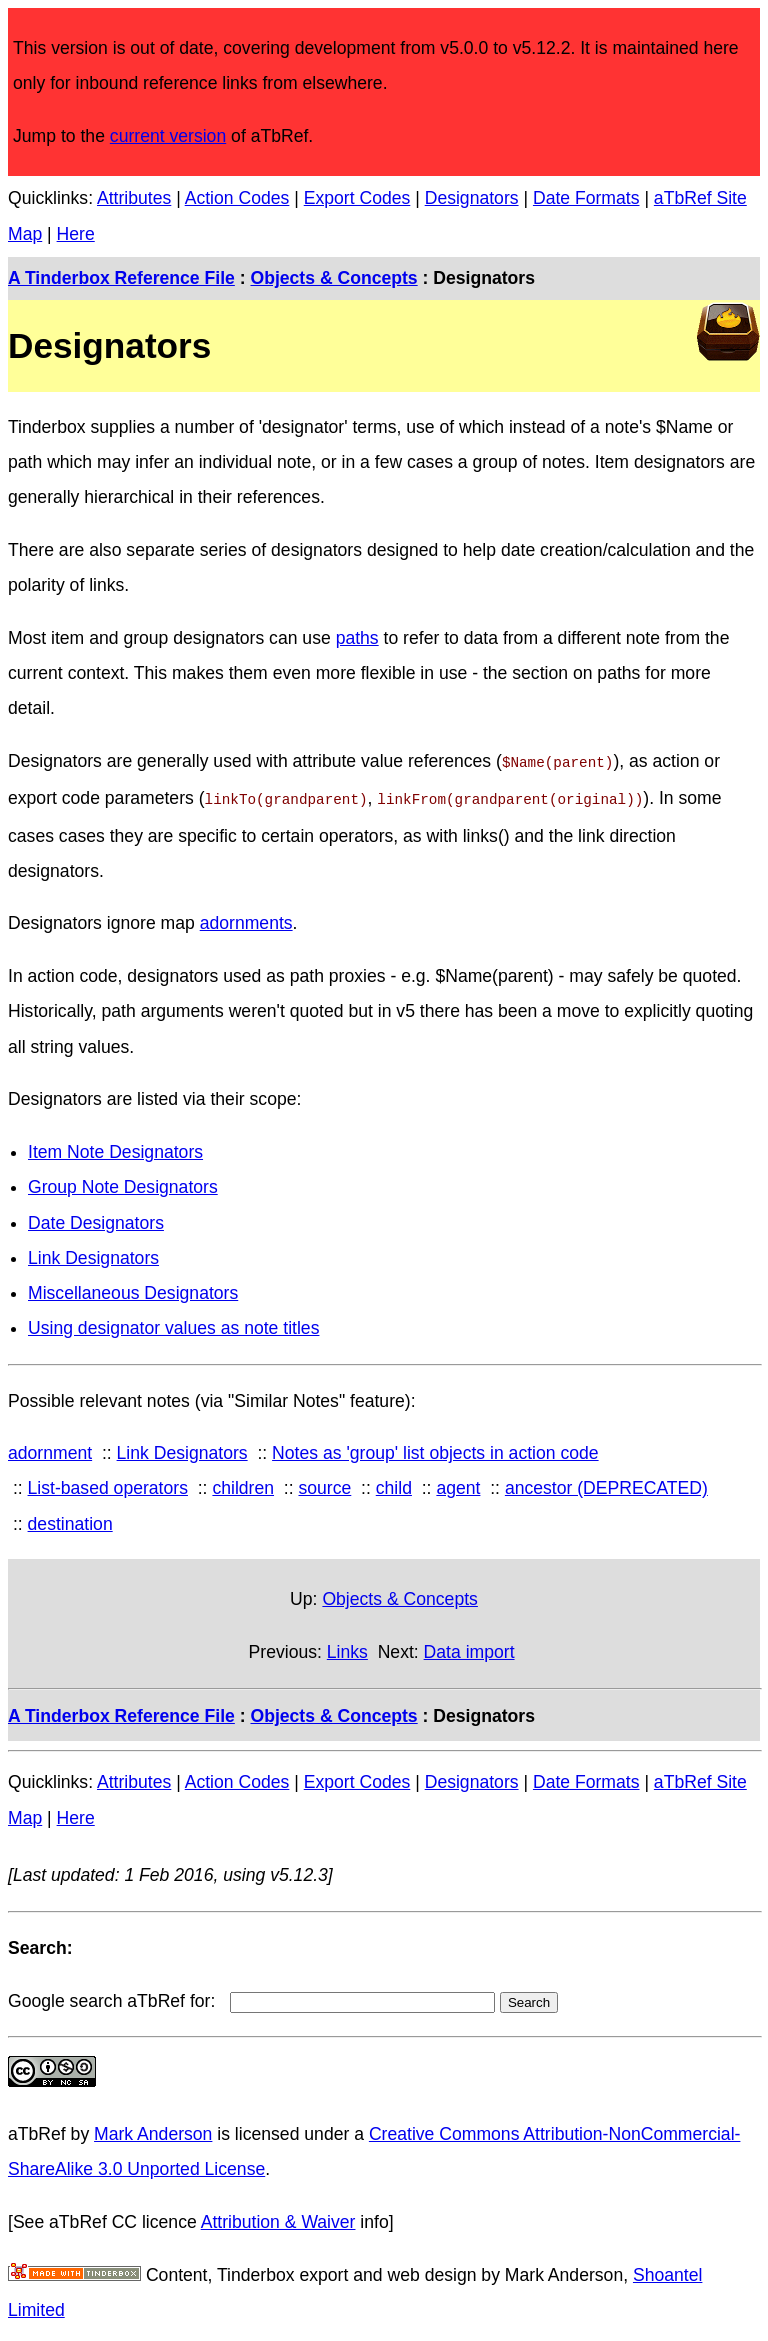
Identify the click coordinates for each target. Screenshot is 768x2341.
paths (357, 638)
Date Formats (586, 198)
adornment (50, 1449)
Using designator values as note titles (173, 1324)
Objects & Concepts (333, 278)
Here (76, 234)
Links (347, 1648)
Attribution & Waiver (278, 2218)
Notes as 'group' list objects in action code (435, 1449)
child (394, 1484)
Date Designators (96, 1219)
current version (168, 136)
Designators (472, 198)
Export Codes (357, 198)
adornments (246, 919)
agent (458, 1484)
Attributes (134, 198)
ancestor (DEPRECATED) (606, 1484)
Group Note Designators (123, 1183)
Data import (469, 1648)
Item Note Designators (115, 1148)
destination (70, 1520)
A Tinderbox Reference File (121, 278)
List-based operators (108, 1484)
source (324, 1484)
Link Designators (93, 1254)
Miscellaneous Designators (133, 1289)
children (243, 1484)
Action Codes (237, 198)
